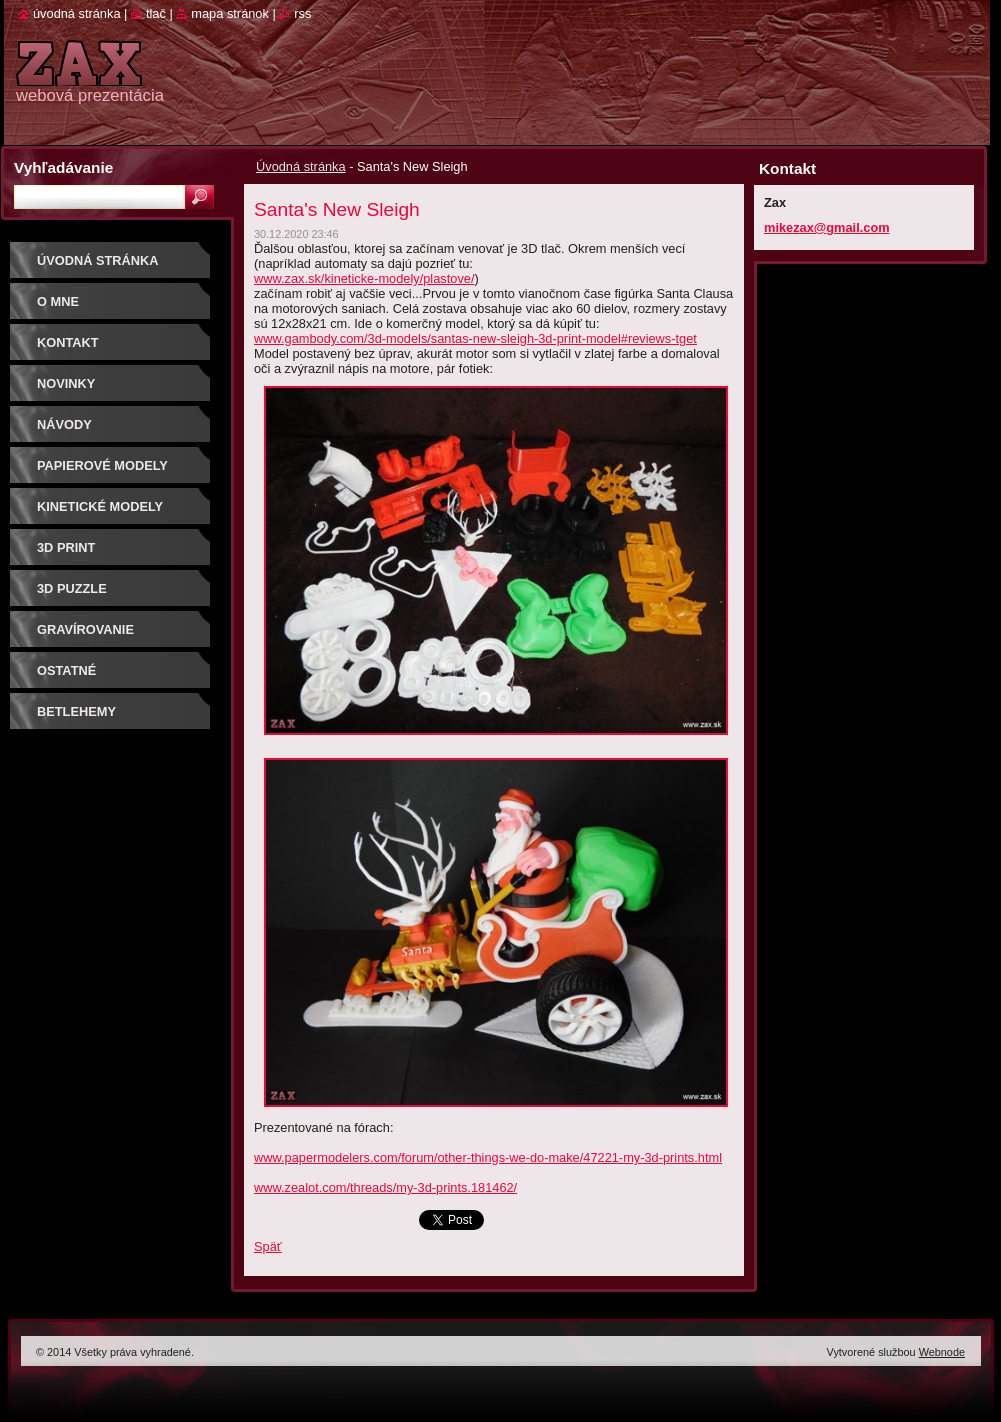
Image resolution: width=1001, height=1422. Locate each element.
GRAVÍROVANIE (85, 629)
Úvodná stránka (301, 166)
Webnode (942, 1352)
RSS (302, 13)
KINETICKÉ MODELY (100, 506)
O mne (58, 301)
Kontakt (68, 342)
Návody (64, 424)
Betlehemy (76, 711)
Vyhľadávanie (63, 167)
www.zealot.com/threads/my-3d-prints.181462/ (385, 1187)
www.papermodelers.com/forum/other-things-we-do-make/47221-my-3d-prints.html (488, 1157)
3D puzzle (72, 588)
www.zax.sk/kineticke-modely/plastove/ (364, 278)
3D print (66, 547)
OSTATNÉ (66, 670)
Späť (268, 1246)
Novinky (66, 383)
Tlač (156, 13)
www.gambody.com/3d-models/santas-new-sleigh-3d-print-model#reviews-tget (475, 338)
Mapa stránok (230, 13)
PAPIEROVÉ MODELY (102, 465)
